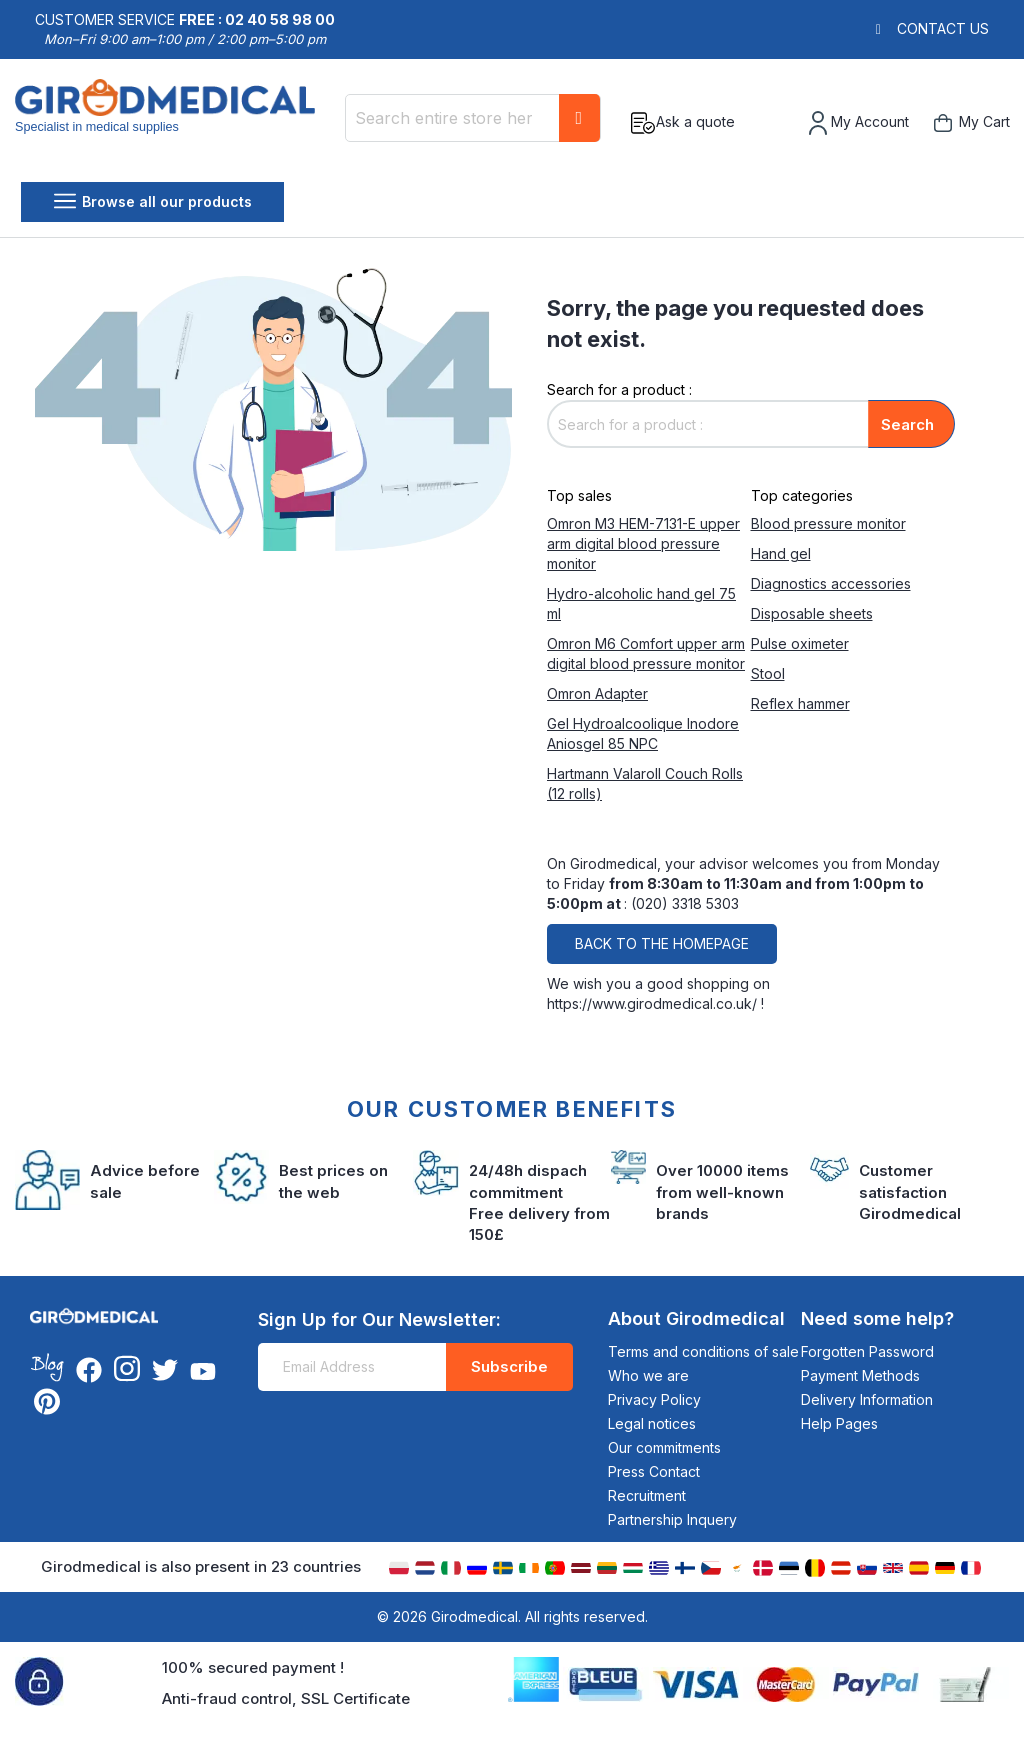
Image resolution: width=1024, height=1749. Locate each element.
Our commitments (664, 1447)
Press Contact (654, 1471)
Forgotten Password (867, 1351)
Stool (768, 673)
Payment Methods (860, 1375)
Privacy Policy (654, 1399)
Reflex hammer (800, 703)
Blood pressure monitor (828, 523)
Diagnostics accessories (831, 583)
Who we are (648, 1375)
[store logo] (172, 123)
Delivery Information (867, 1399)
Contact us (943, 28)
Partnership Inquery (672, 1519)
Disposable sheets (812, 613)
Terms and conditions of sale (703, 1351)
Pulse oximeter (800, 643)
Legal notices (652, 1423)
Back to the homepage (662, 943)
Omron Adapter (597, 693)
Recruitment (647, 1495)
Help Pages (839, 1423)
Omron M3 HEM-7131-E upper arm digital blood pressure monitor (643, 543)
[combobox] (473, 118)
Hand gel (781, 553)
